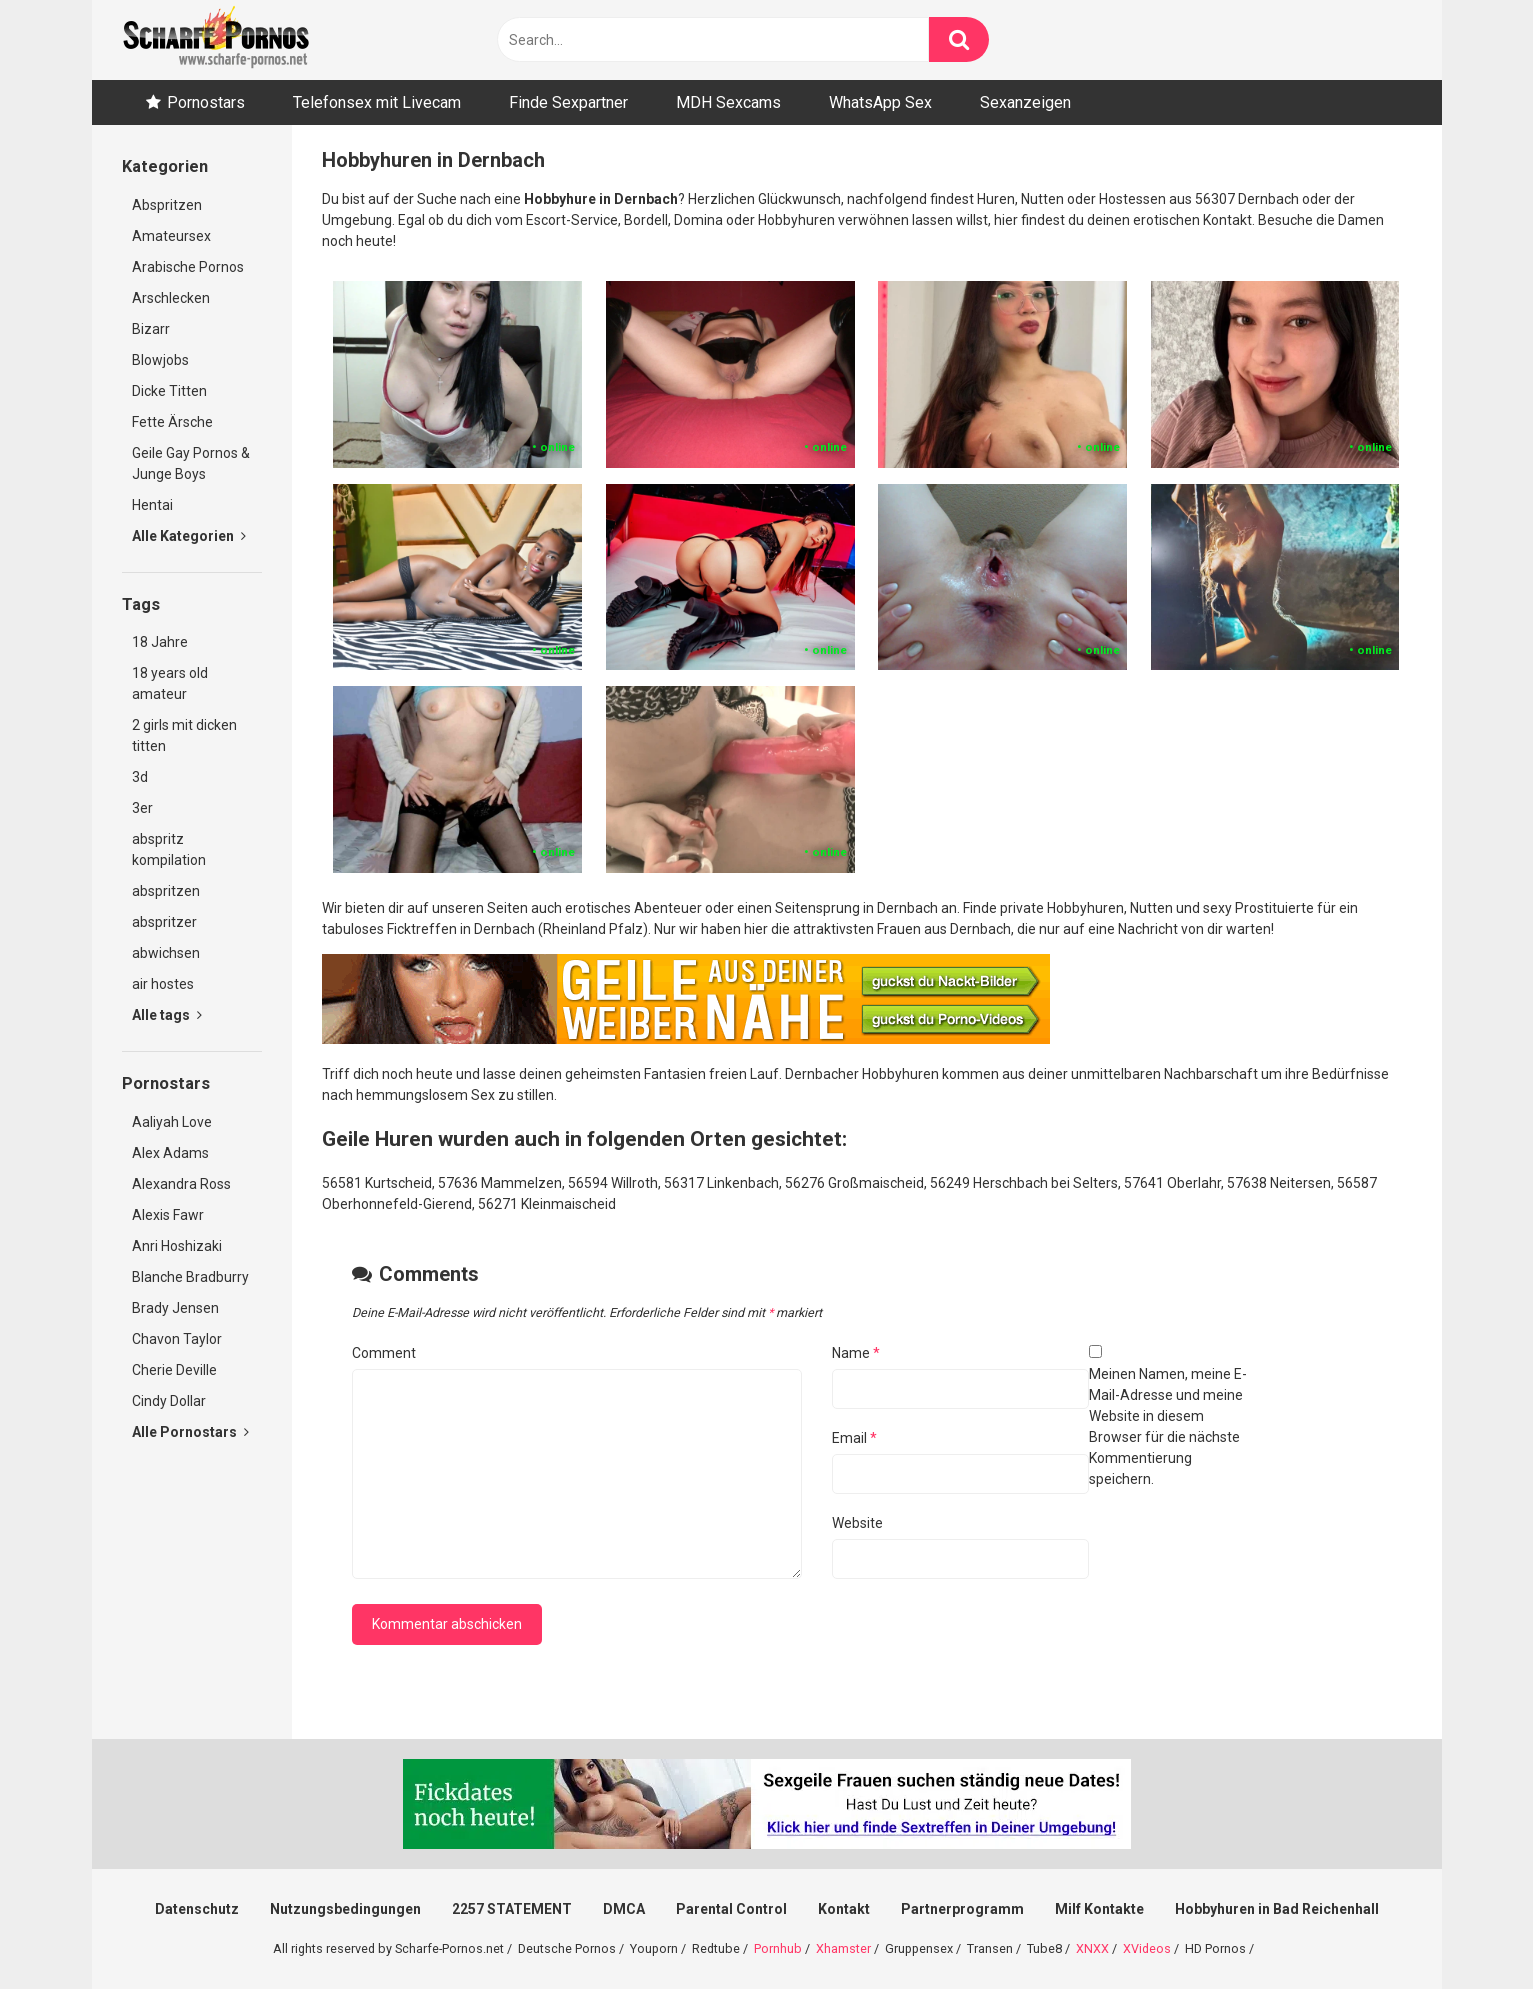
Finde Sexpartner (568, 102)
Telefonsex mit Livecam (377, 102)
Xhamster (843, 1948)
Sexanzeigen (1025, 102)
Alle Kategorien (189, 536)
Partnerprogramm (962, 1909)
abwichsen (166, 953)
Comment (384, 1353)
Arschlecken (171, 298)
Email (854, 1438)
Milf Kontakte (1099, 1909)
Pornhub (778, 1948)
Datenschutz (197, 1909)
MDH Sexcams (728, 102)
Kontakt (844, 1909)
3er (142, 808)
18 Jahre (160, 642)
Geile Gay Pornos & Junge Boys (191, 463)
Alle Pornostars (190, 1432)
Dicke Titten (169, 391)
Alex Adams (170, 1153)
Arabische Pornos (188, 267)
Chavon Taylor (177, 1339)
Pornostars (206, 102)
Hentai (152, 505)
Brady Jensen (175, 1308)
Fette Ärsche (172, 422)
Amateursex (171, 236)
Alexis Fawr (168, 1215)
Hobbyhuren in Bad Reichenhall (1277, 1909)
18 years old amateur (170, 683)
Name (856, 1353)
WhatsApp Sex (880, 102)
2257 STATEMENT (512, 1909)
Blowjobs (160, 360)
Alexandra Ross (181, 1184)
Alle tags (167, 1015)
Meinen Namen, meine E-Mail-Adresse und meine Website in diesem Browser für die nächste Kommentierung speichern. (1168, 1426)
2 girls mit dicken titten (184, 735)
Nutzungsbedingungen (345, 1909)
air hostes (163, 984)
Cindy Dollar (169, 1401)
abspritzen (166, 891)
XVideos (1147, 1948)
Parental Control (731, 1909)
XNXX (1092, 1948)
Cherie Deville (174, 1370)
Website (857, 1523)
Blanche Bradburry (190, 1277)
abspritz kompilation (169, 849)
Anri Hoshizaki (177, 1246)
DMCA (624, 1909)
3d (140, 777)
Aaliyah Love (172, 1122)
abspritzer (164, 922)
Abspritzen (167, 205)
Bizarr (151, 329)
